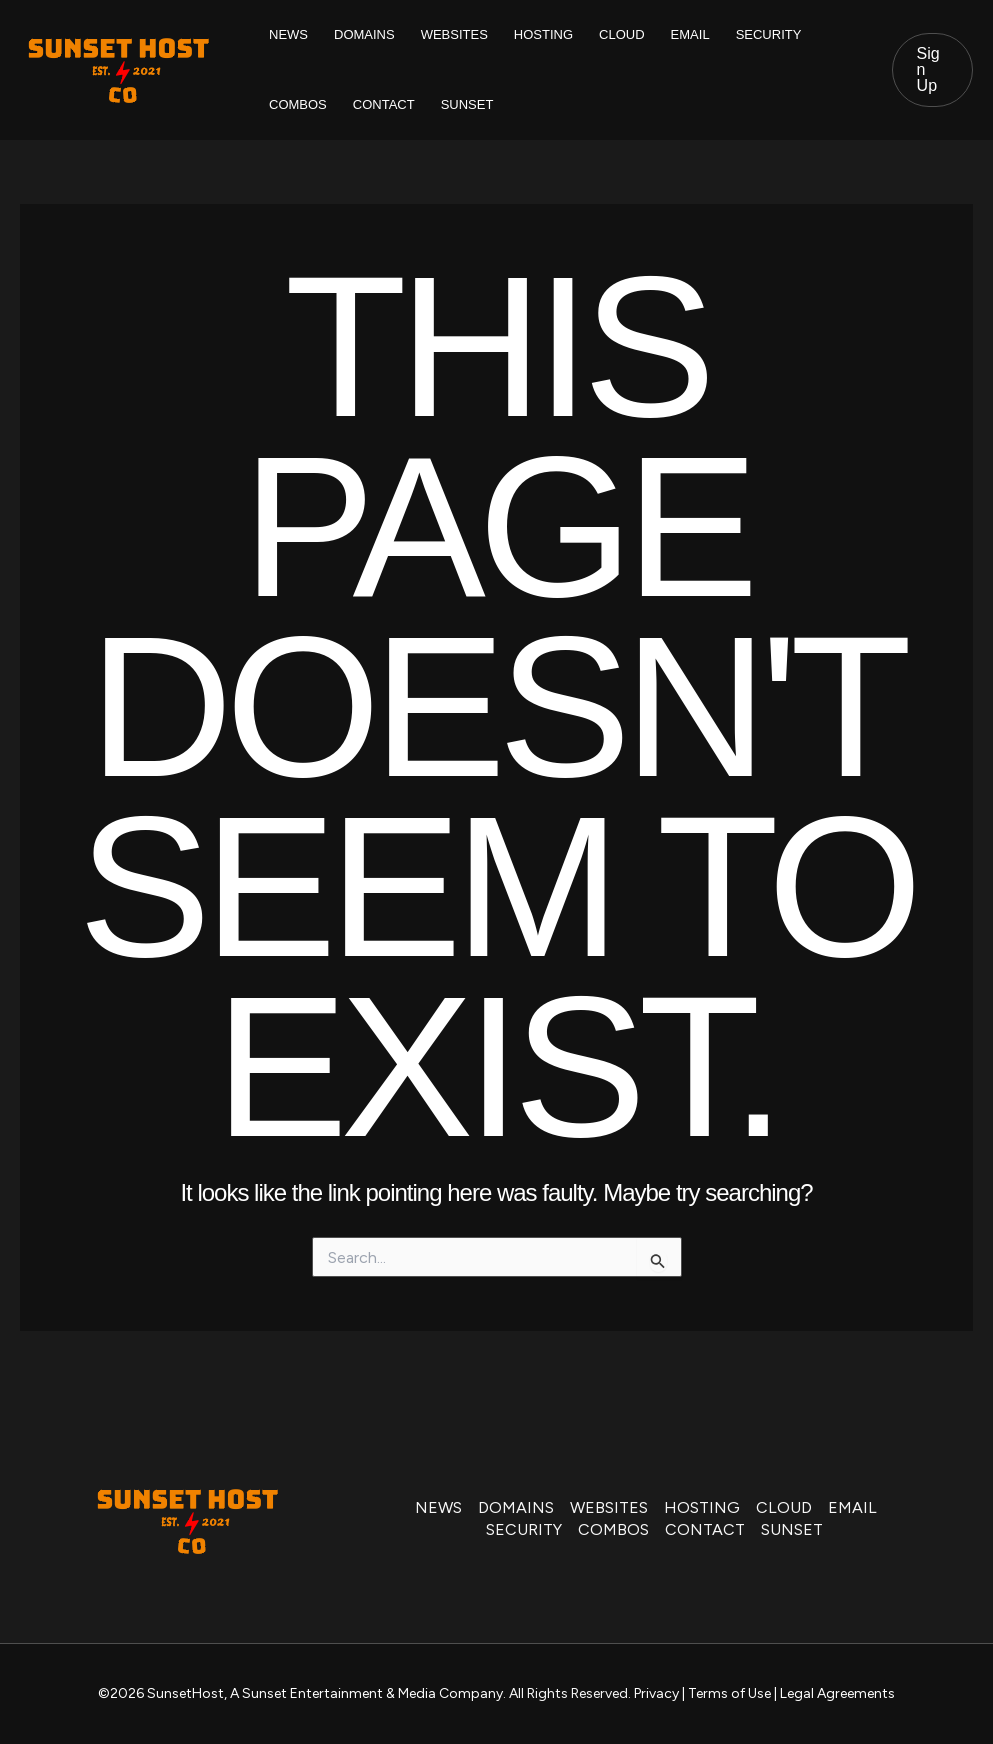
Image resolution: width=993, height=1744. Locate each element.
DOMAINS (364, 34)
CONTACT (384, 104)
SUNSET (467, 104)
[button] (932, 70)
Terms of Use (729, 1693)
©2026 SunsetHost (161, 1693)
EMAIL (690, 34)
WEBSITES (454, 34)
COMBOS (298, 104)
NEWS (288, 34)
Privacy (656, 1693)
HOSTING (543, 34)
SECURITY (769, 34)
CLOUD (622, 34)
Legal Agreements (837, 1693)
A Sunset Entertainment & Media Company (366, 1693)
